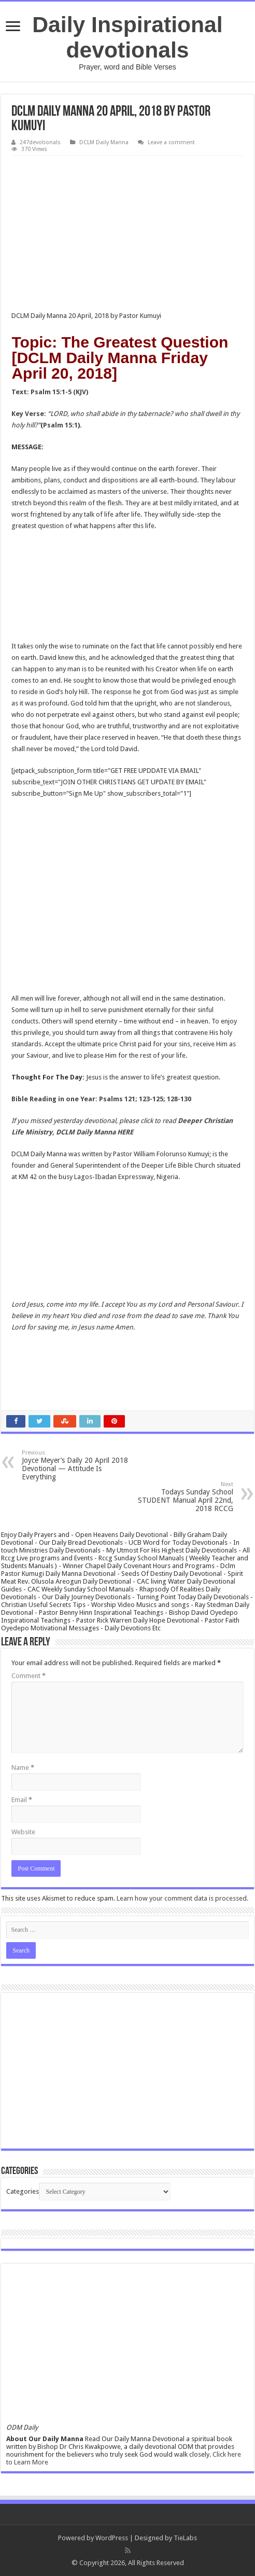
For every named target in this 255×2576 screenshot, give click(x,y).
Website (23, 1832)
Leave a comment (171, 142)
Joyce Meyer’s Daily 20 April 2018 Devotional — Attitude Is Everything (75, 1465)
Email (21, 1800)
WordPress (111, 2538)
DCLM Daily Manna (104, 142)
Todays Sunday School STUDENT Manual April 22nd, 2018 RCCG (180, 1497)
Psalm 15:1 (60, 425)
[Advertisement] (127, 233)
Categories (22, 2191)
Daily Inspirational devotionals (127, 37)
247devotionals (40, 142)
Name (22, 1767)
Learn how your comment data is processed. (182, 1898)
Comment (28, 1676)
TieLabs (185, 2538)
